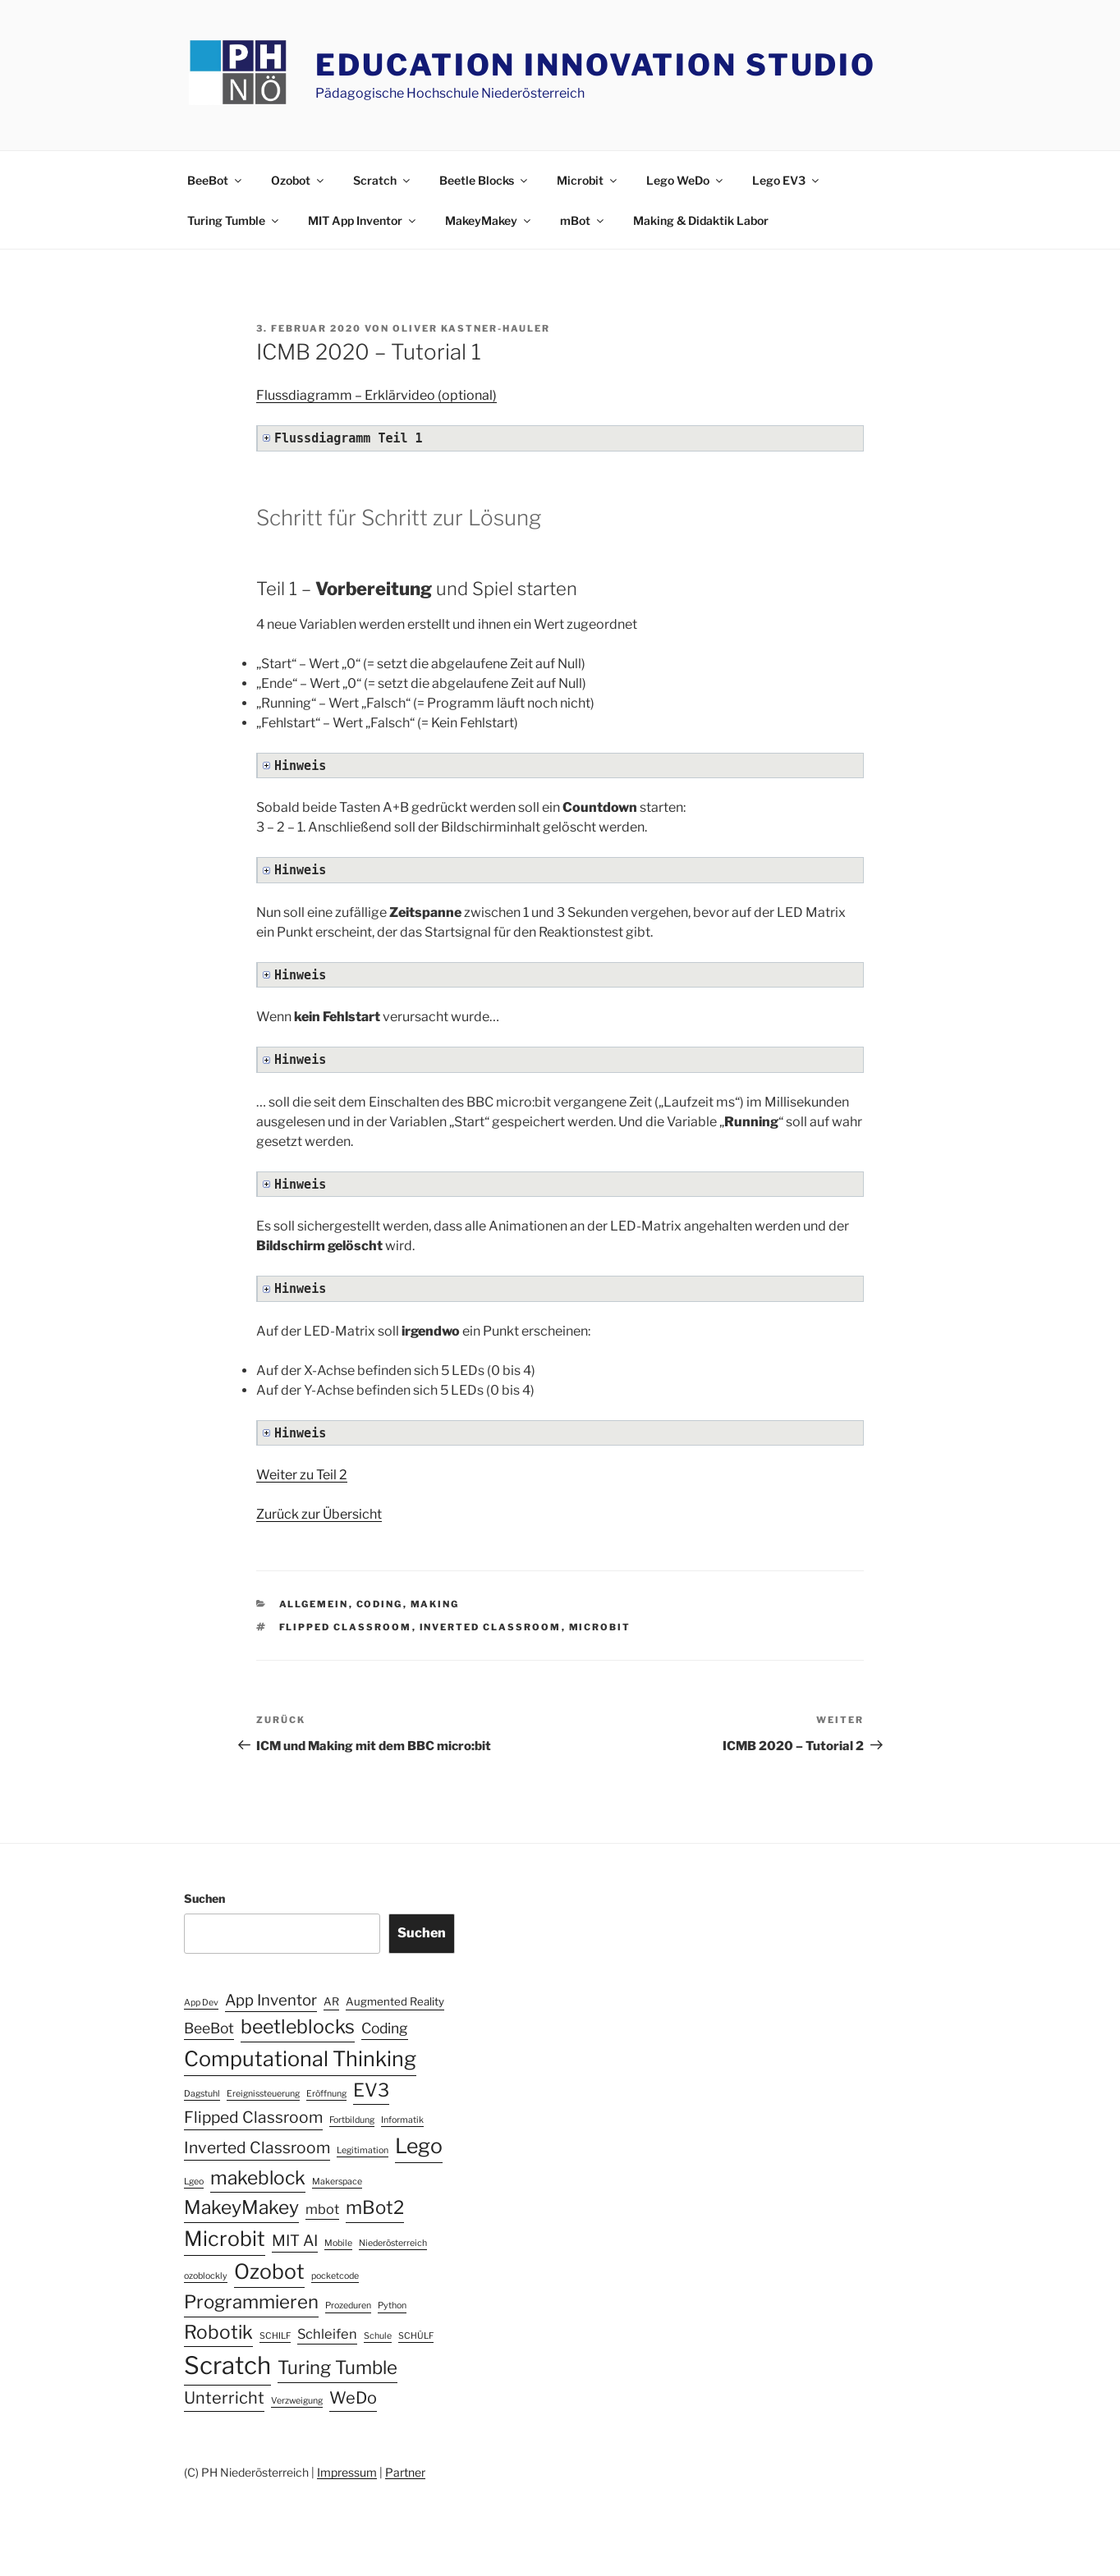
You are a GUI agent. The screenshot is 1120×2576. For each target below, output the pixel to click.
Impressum (347, 2472)
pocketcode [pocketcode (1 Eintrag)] (335, 2276)
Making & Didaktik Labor (701, 220)
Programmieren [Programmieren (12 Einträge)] (251, 2301)
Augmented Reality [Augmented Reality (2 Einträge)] (395, 2001)
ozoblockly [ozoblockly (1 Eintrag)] (205, 2276)
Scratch (382, 180)
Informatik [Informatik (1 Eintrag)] (402, 2120)
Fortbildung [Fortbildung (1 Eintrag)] (351, 2120)
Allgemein (314, 1604)
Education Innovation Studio (595, 65)
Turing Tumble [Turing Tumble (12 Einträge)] (337, 2367)
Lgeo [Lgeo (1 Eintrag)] (194, 2181)
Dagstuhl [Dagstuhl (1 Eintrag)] (202, 2093)
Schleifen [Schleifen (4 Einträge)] (327, 2334)
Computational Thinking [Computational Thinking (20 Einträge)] (300, 2059)
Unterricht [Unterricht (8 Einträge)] (224, 2398)
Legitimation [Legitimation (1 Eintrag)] (362, 2150)
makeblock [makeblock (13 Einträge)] (257, 2177)
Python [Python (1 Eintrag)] (392, 2305)
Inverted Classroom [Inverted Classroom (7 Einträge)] (257, 2147)
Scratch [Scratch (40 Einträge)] (227, 2365)
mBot (583, 220)
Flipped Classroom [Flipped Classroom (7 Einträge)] (253, 2117)
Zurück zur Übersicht (319, 1514)
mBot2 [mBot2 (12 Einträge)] (375, 2207)
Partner (405, 2472)
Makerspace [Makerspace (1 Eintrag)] (337, 2181)
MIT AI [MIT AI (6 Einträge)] (295, 2240)
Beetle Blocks (484, 180)
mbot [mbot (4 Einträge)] (322, 2209)
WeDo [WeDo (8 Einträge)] (353, 2398)
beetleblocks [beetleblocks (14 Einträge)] (298, 2026)
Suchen (204, 1898)
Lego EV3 (786, 180)
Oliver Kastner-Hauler (471, 328)
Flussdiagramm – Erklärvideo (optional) (376, 395)
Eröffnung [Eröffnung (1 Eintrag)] (326, 2093)
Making (435, 1604)
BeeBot (215, 180)
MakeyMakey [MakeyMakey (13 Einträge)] (241, 2207)
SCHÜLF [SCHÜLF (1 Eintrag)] (416, 2336)
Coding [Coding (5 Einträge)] (384, 2028)
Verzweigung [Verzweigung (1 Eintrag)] (297, 2400)
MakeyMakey (489, 220)
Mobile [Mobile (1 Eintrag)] (338, 2243)
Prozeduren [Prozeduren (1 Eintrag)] (348, 2305)
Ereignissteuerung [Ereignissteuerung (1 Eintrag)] (263, 2093)
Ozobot (298, 180)
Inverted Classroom (491, 1627)
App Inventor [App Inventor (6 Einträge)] (271, 2000)
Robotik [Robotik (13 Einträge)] (218, 2332)
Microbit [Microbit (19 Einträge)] (224, 2238)
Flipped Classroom (345, 1627)
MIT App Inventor (363, 220)
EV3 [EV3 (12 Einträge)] (371, 2090)
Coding (379, 1604)
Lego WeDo (685, 180)
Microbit (588, 180)
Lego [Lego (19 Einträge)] (419, 2146)
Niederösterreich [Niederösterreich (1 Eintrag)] (393, 2243)
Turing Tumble (234, 220)
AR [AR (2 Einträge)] (331, 2001)
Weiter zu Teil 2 (301, 1475)
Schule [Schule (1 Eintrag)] (378, 2336)
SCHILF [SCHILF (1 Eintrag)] (275, 2336)
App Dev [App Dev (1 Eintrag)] (201, 2002)
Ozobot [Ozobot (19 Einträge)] (269, 2271)
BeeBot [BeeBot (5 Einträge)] (209, 2028)
